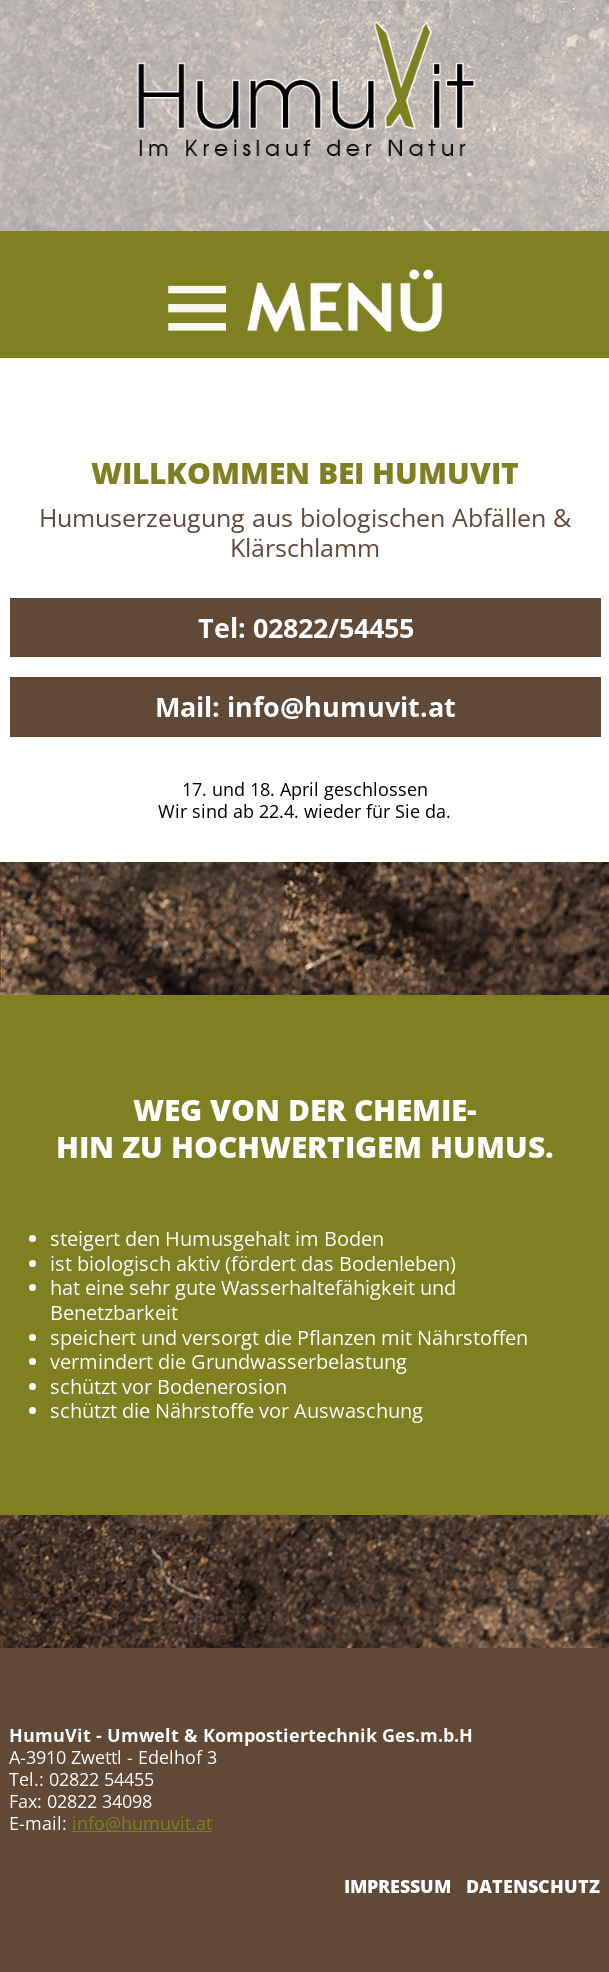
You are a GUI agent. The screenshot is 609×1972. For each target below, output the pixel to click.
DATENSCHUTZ (533, 1886)
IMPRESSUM (397, 1886)
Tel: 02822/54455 (306, 627)
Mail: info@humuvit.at (305, 706)
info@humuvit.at (142, 1823)
